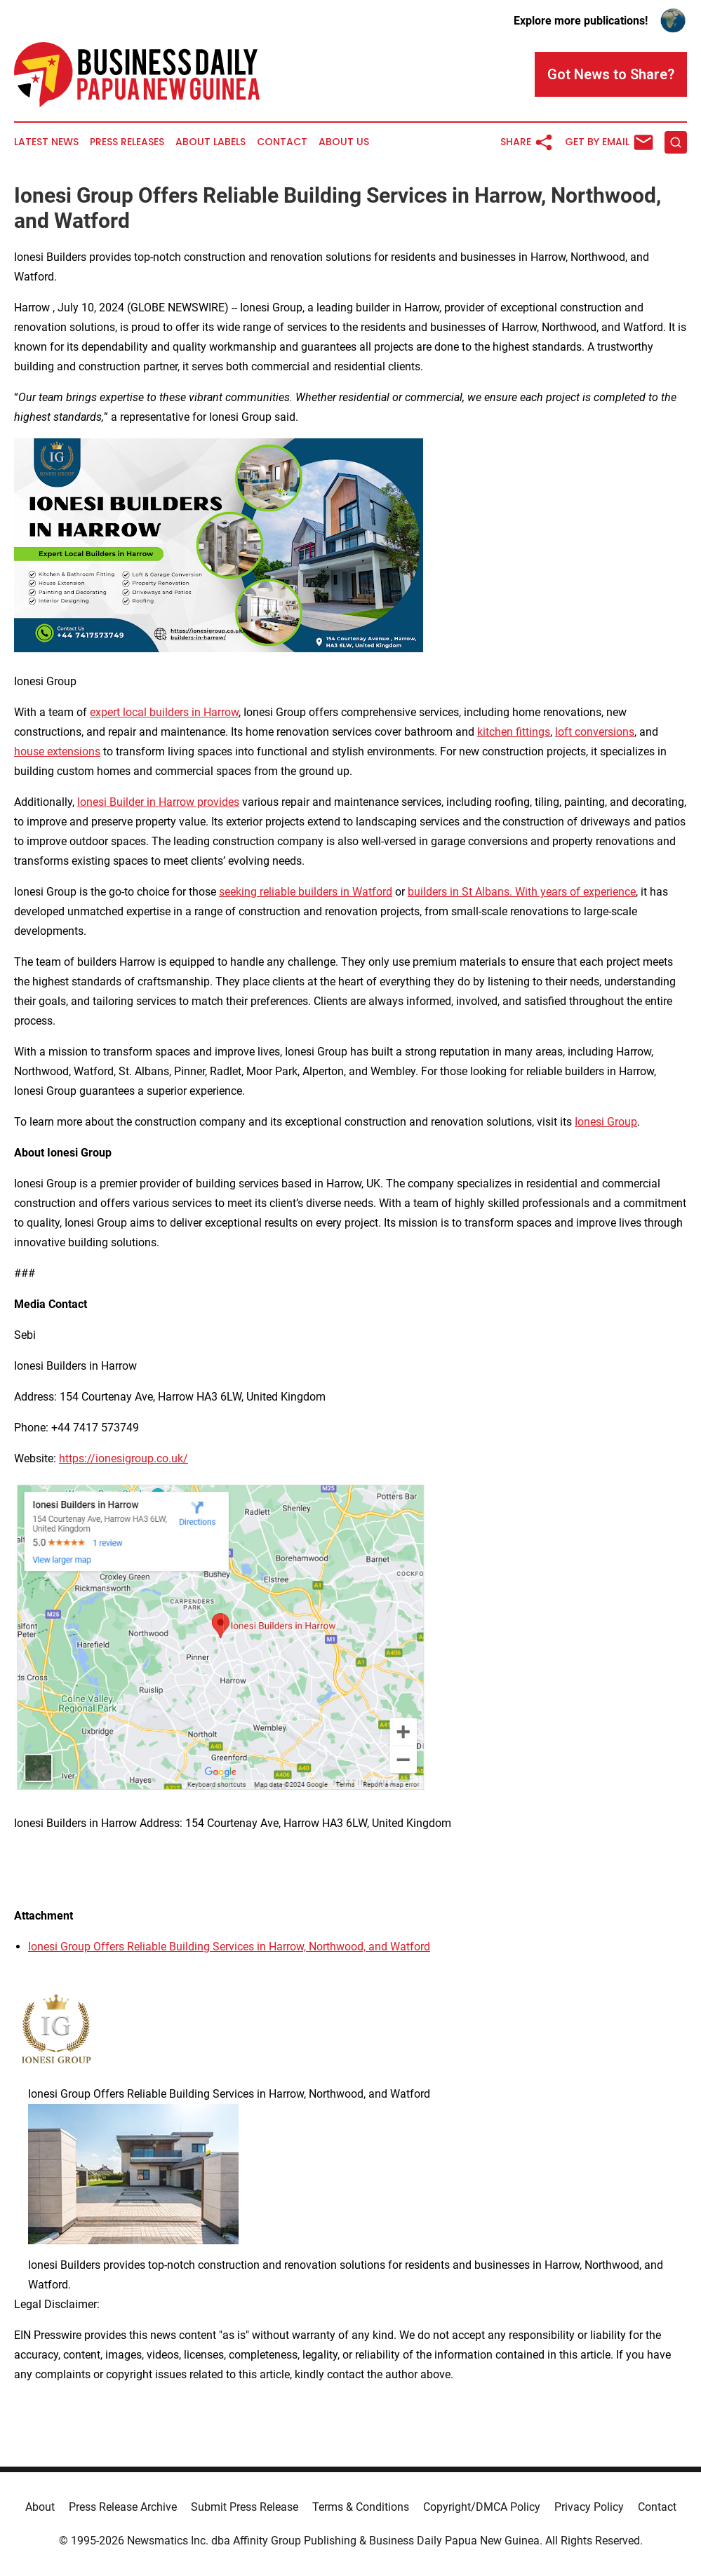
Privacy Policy (589, 2507)
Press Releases (127, 142)
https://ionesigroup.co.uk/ (123, 1458)
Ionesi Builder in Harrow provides (158, 802)
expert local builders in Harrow (164, 712)
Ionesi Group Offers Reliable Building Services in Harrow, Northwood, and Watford (229, 1946)
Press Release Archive (123, 2507)
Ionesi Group (606, 1121)
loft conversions (594, 732)
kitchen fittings (513, 732)
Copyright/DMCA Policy (481, 2507)
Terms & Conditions (360, 2507)
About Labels (210, 142)
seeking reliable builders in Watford (305, 891)
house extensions (57, 751)
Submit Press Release (244, 2507)
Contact (282, 142)
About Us (344, 142)
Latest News (46, 142)
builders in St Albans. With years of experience (522, 891)
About (40, 2507)
